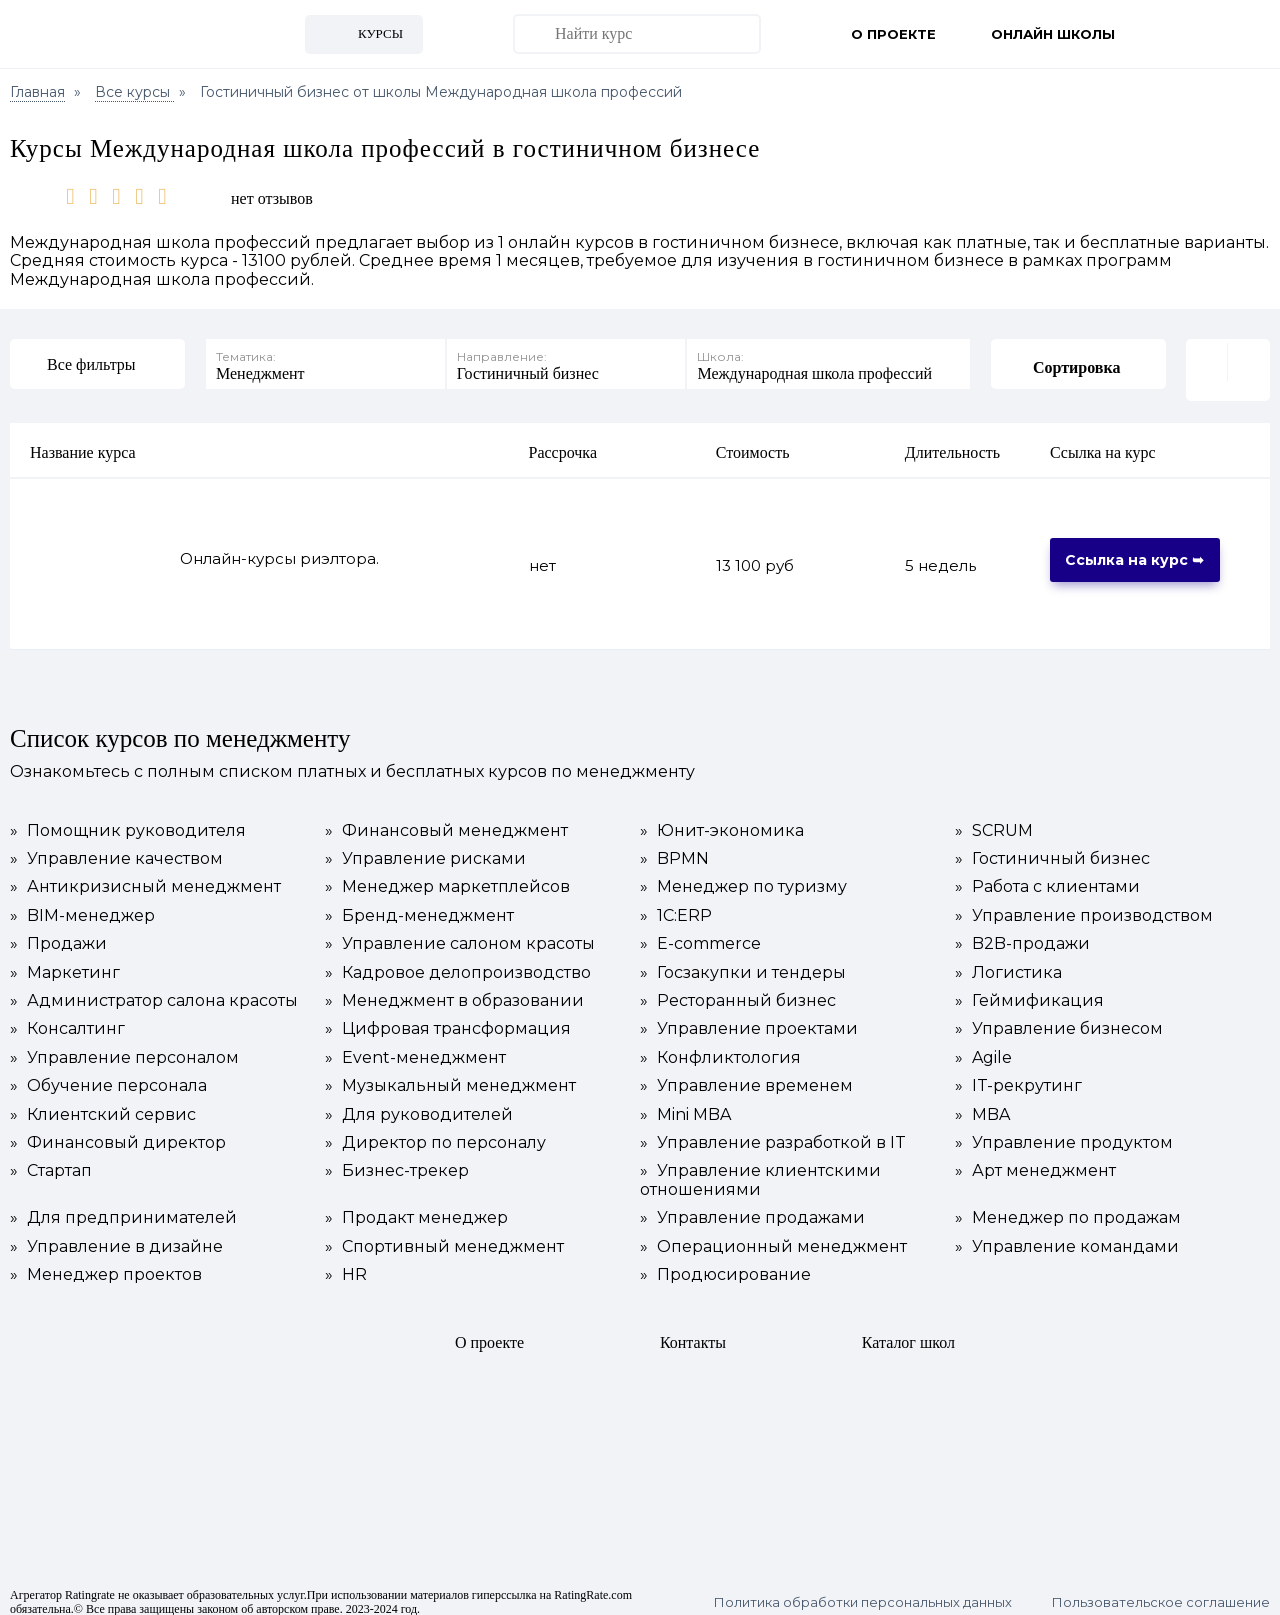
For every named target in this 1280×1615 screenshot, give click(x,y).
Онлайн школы (1053, 34)
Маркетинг (65, 961)
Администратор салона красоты (154, 989)
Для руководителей (419, 1103)
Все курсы (134, 92)
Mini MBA (685, 1103)
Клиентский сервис (103, 1103)
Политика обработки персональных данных (863, 1590)
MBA (982, 1103)
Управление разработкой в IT (773, 1131)
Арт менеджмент (1035, 1159)
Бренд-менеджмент (419, 904)
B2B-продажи (1022, 932)
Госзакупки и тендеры (743, 961)
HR (346, 1263)
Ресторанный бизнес (738, 989)
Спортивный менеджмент (444, 1235)
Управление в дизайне (116, 1235)
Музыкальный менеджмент (450, 1074)
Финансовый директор (118, 1131)
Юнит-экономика (722, 819)
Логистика (1008, 961)
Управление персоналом (124, 1046)
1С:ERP (676, 904)
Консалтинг (67, 1017)
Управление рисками (425, 847)
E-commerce (700, 932)
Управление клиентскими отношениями (760, 1168)
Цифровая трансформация (448, 1017)
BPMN (674, 847)
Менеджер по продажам (1068, 1206)
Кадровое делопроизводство (458, 961)
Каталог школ (908, 1330)
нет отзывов (272, 198)
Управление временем (746, 1074)
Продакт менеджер (416, 1206)
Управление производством (1084, 904)
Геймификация (1029, 989)
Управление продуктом (1064, 1131)
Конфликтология (720, 1046)
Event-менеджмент (415, 1046)
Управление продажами (752, 1206)
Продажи (58, 932)
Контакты (693, 1330)
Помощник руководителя (128, 819)
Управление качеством (116, 847)
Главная (37, 92)
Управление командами (1067, 1235)
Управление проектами (749, 1017)
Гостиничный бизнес (1052, 847)
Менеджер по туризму (743, 875)
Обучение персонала (108, 1074)
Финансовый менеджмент (446, 819)
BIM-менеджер (82, 904)
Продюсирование (725, 1263)
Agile (983, 1046)
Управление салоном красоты (460, 932)
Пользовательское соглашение (1161, 1590)
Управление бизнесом (1059, 1017)
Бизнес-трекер (397, 1159)
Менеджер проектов (106, 1263)
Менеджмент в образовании (454, 989)
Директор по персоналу (435, 1131)
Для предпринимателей (123, 1206)
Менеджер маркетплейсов (447, 875)
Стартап (51, 1159)
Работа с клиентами (1047, 875)
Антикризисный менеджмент (145, 875)
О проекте (893, 34)
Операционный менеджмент (773, 1235)
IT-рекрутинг (1018, 1074)
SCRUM (994, 819)
